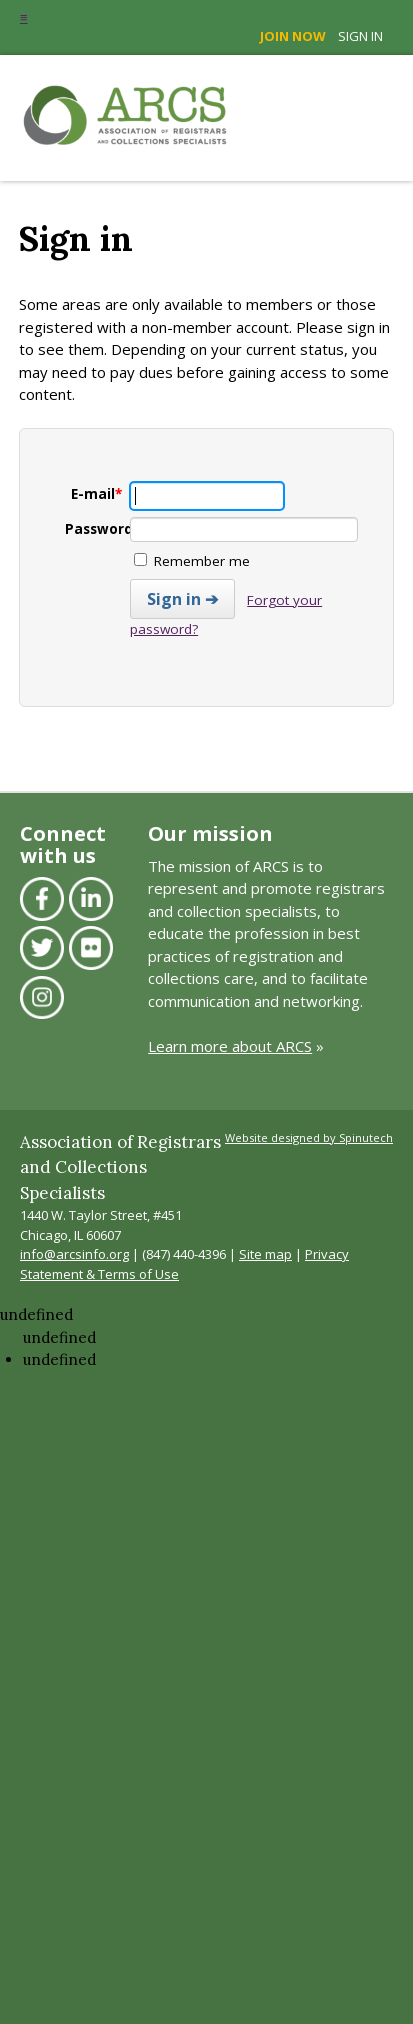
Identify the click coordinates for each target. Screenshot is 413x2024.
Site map (265, 1254)
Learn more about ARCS (230, 1046)
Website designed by (309, 1137)
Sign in (360, 36)
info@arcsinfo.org (74, 1254)
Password (102, 529)
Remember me (192, 561)
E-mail (96, 494)
